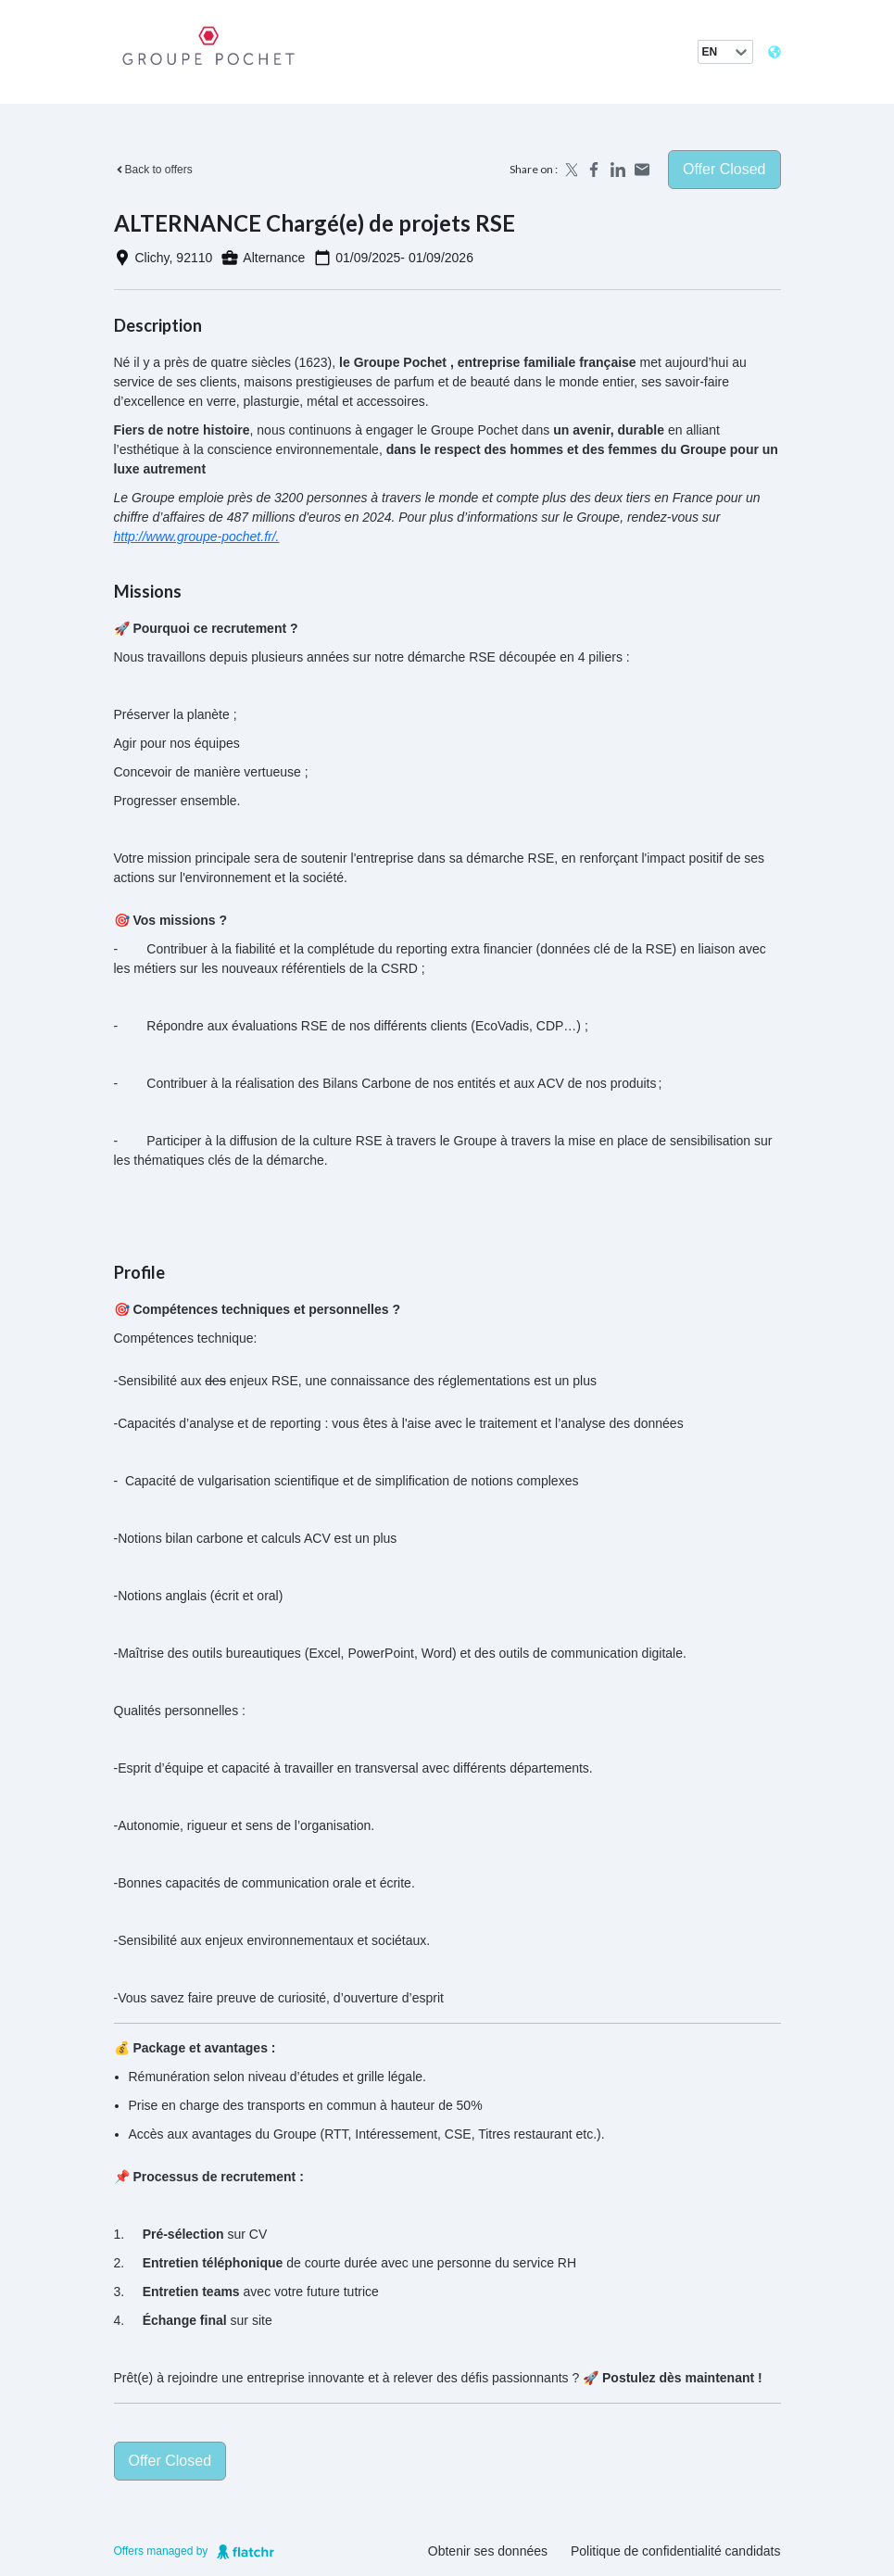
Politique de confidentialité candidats (676, 2551)
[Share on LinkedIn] (618, 169)
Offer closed (724, 169)
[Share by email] (642, 169)
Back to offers (153, 169)
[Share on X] (569, 169)
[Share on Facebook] (593, 169)
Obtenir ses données (488, 2551)
